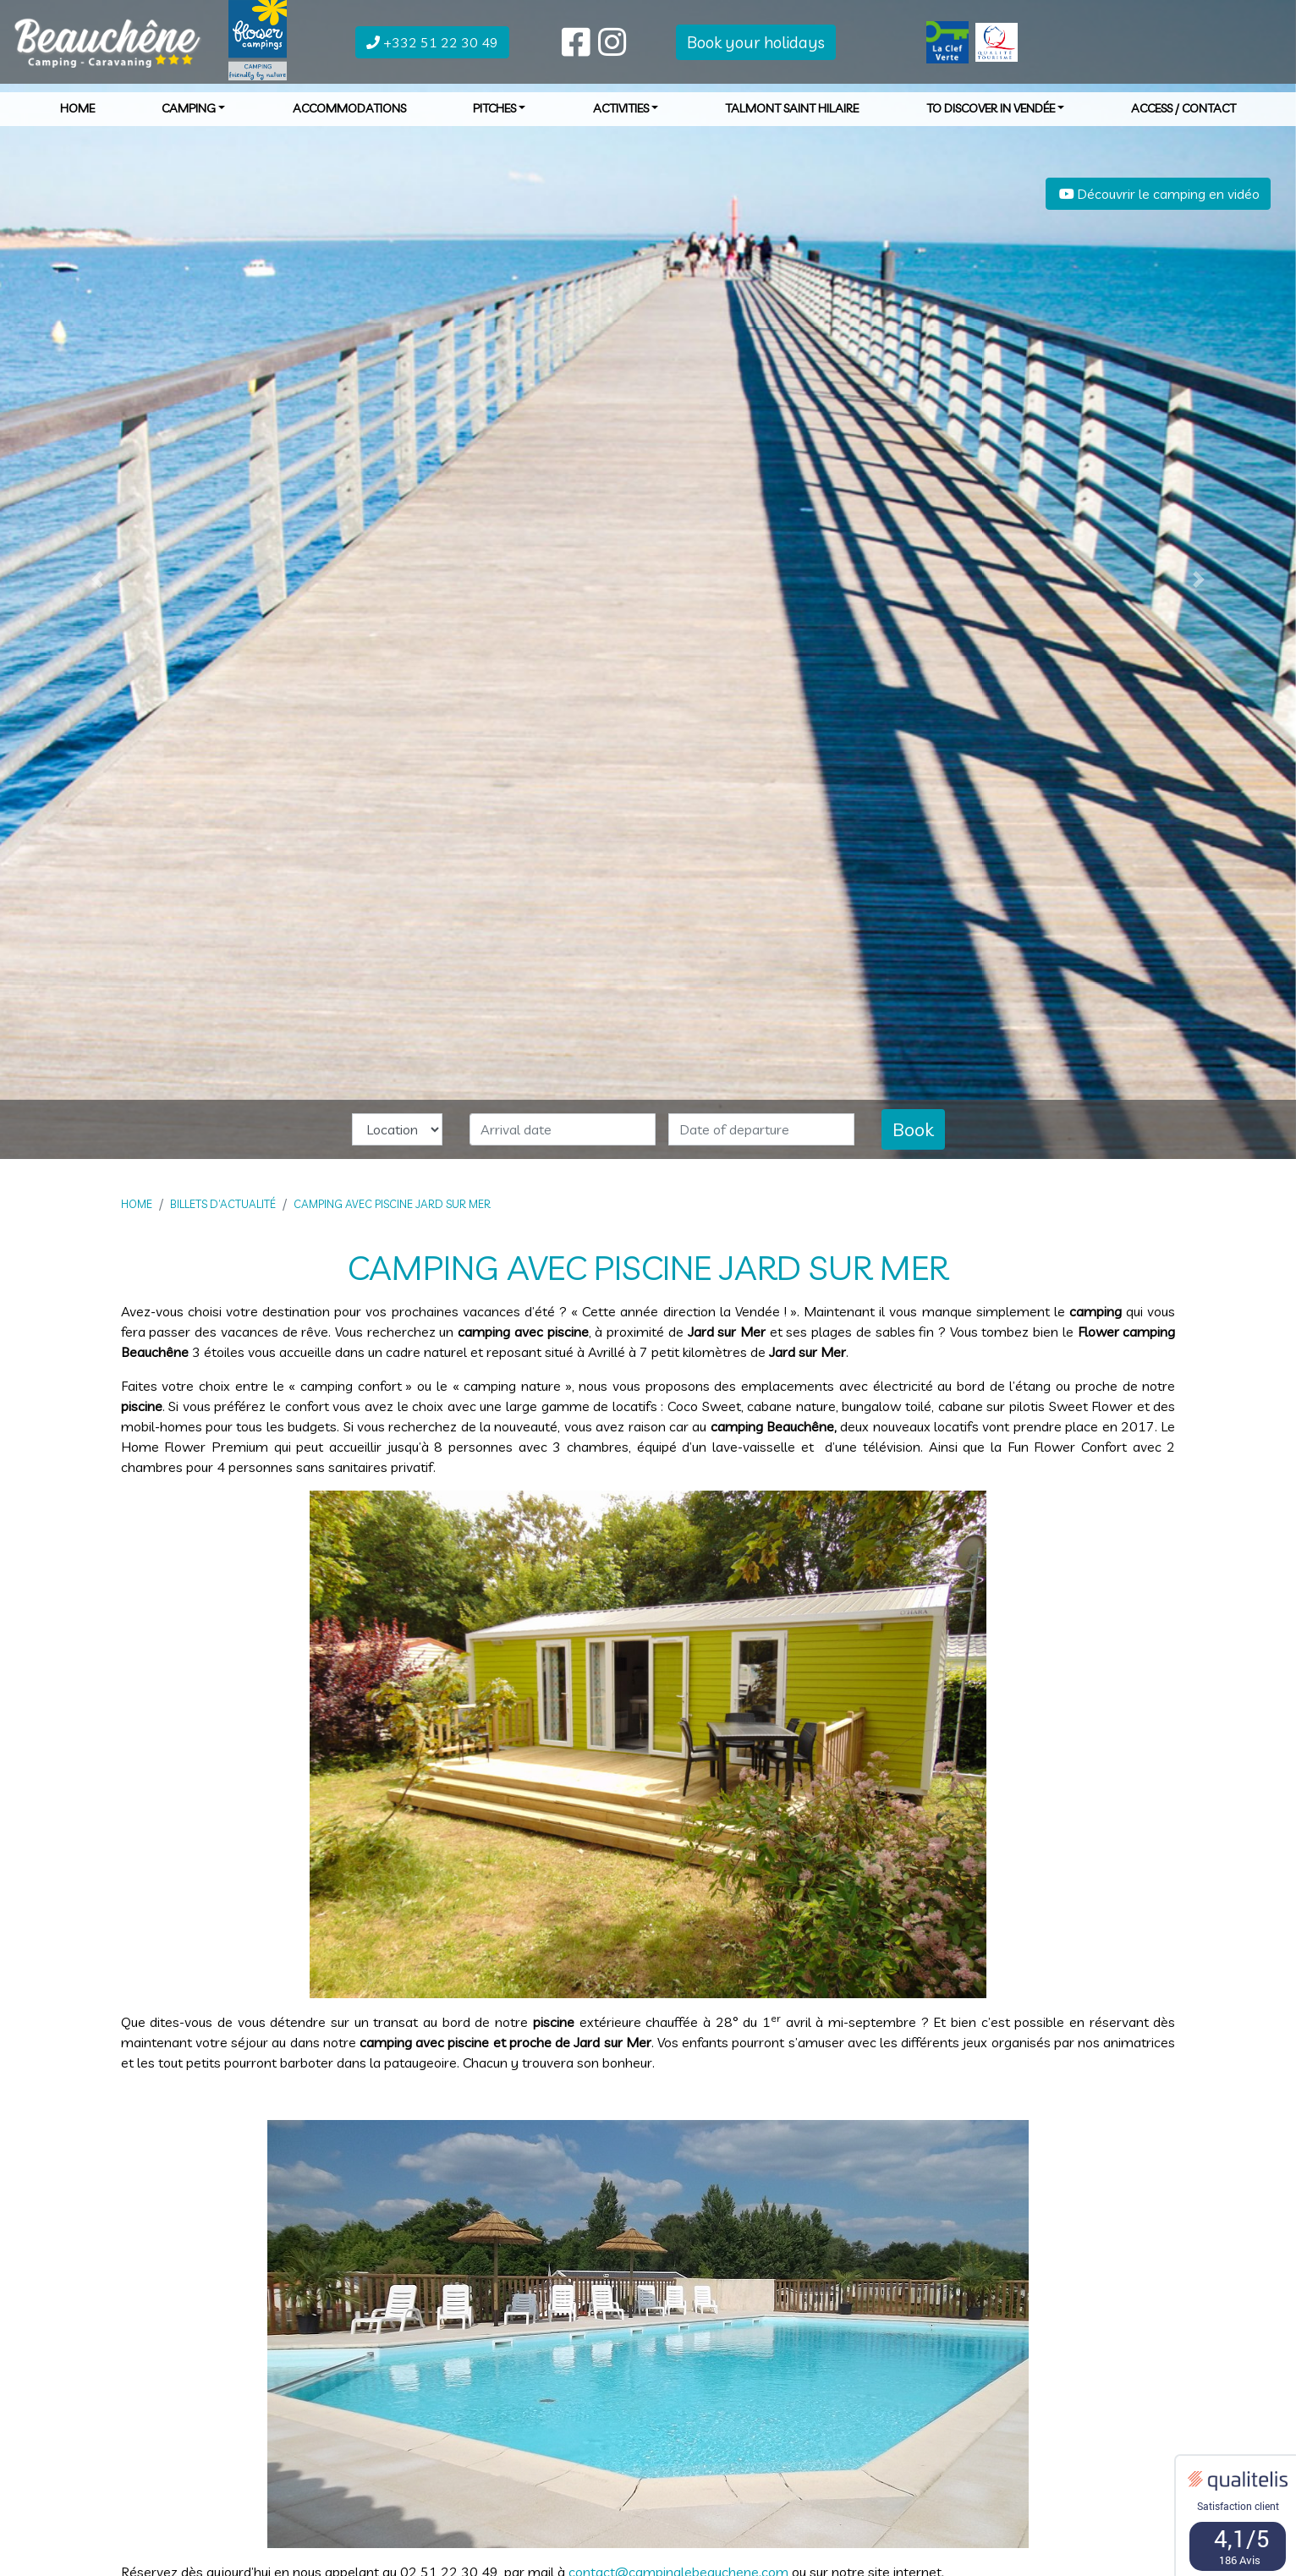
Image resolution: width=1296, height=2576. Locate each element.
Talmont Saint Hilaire (792, 117)
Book (913, 1129)
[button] (97, 579)
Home (77, 117)
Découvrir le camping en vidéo (1158, 193)
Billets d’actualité (223, 1204)
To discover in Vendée (995, 117)
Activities (626, 117)
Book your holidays (756, 51)
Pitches (499, 117)
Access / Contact (1183, 117)
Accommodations (349, 117)
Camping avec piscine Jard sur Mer (392, 1204)
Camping (194, 117)
